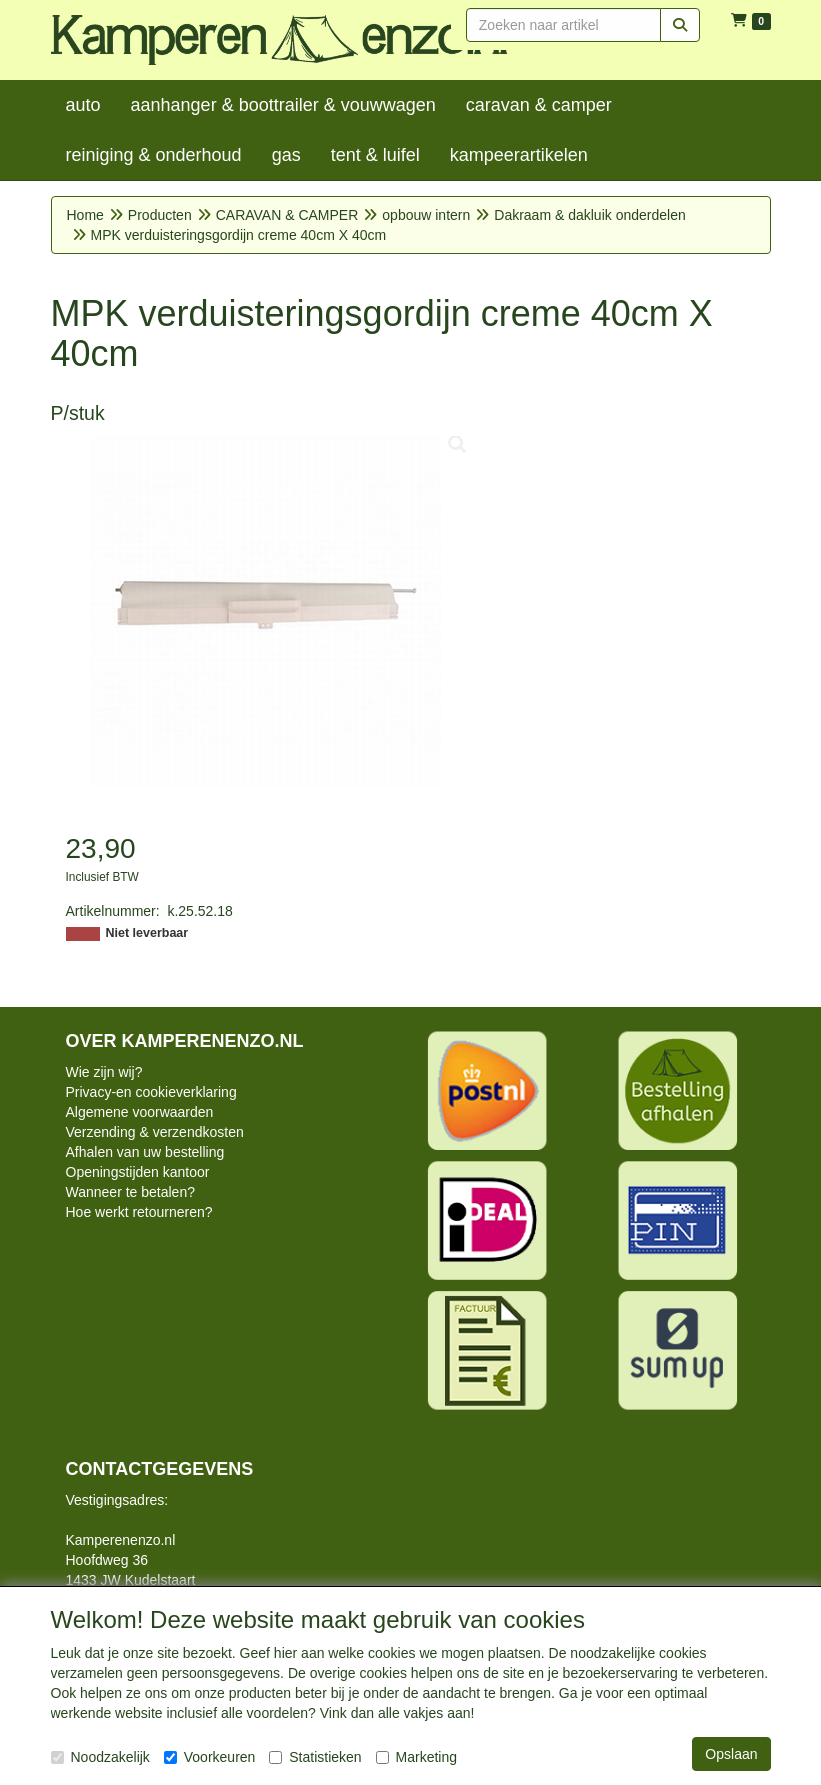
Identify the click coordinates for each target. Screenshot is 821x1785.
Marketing (416, 1757)
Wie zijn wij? (104, 1072)
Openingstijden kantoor (138, 1172)
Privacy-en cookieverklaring (151, 1092)
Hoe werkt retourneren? (139, 1212)
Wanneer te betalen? (130, 1192)
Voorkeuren (210, 1757)
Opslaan (731, 1754)
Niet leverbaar (147, 933)
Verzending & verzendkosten (155, 1132)
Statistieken (315, 1757)
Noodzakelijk (100, 1757)
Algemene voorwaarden (140, 1112)
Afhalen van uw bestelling (145, 1152)
